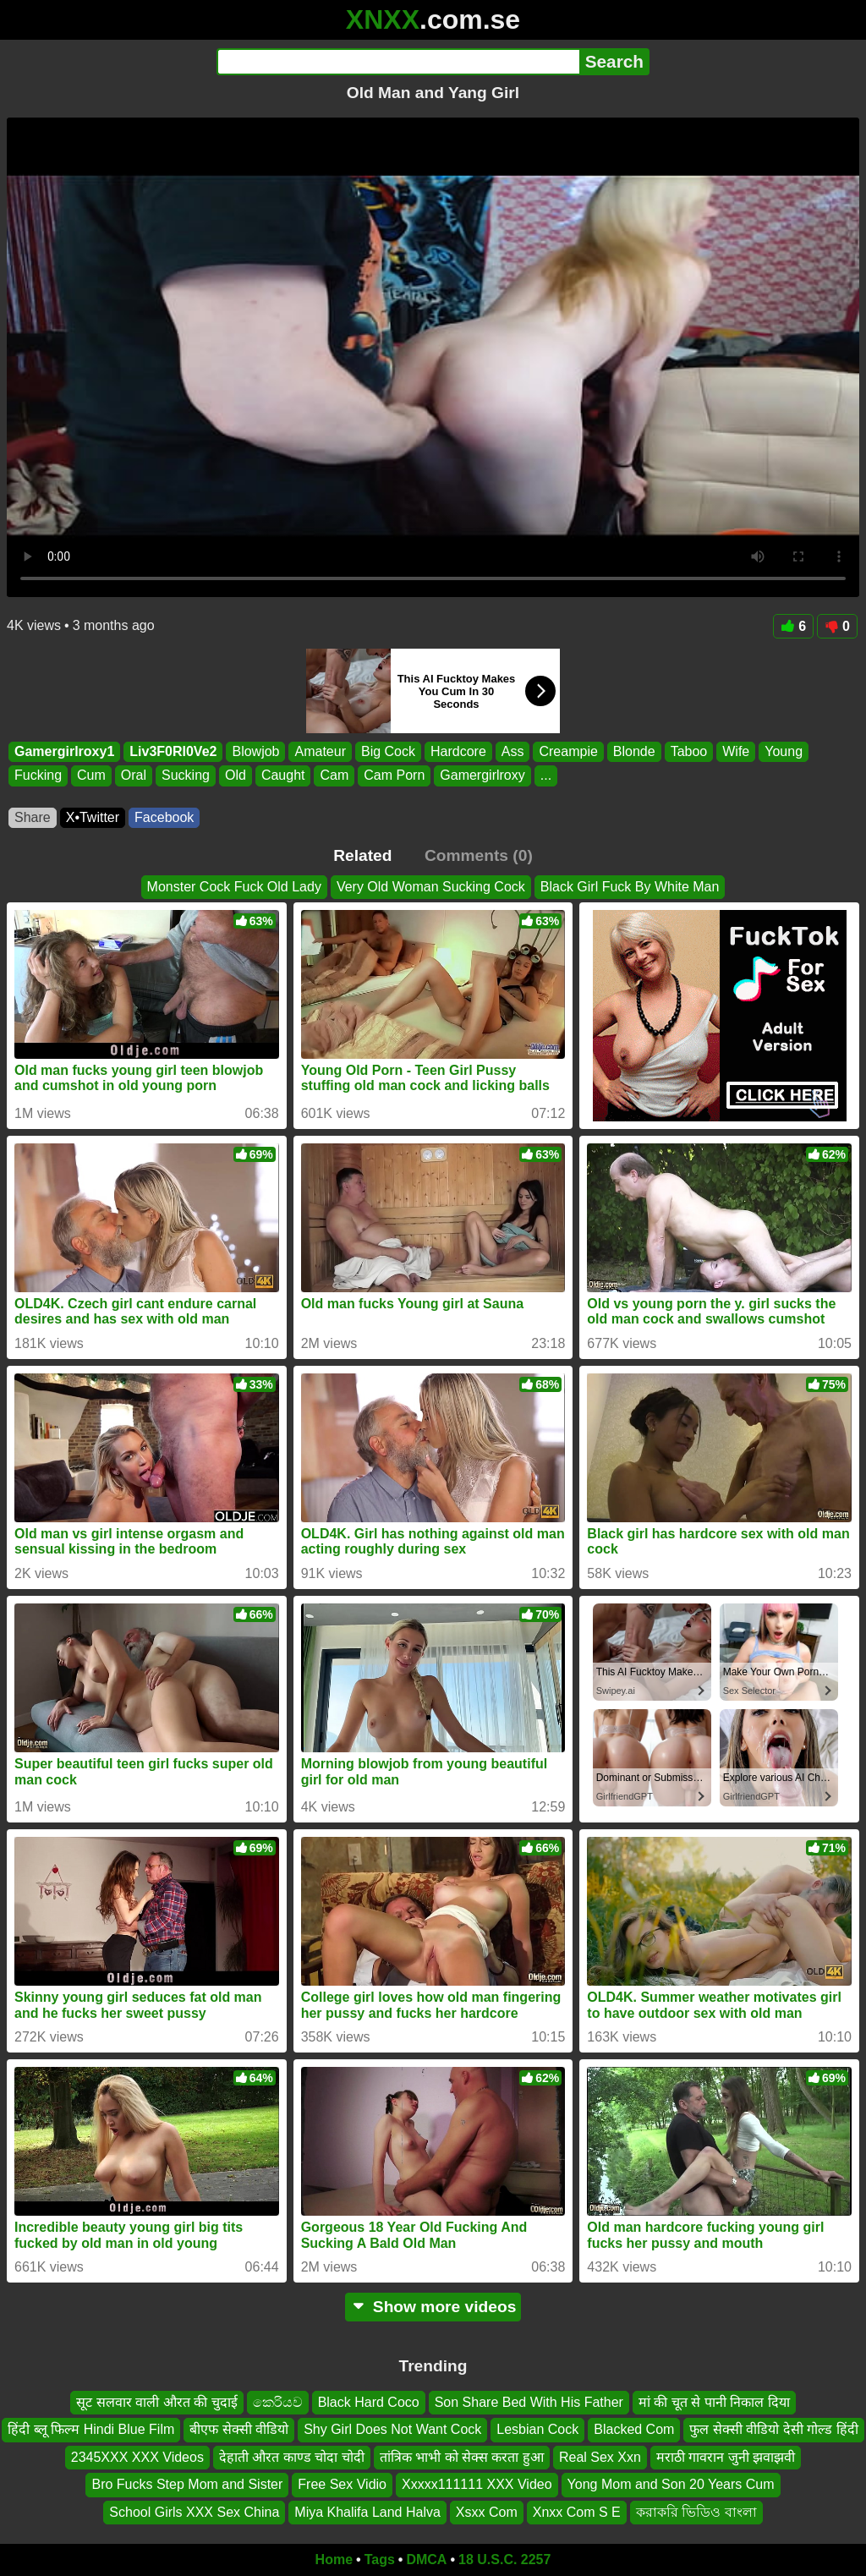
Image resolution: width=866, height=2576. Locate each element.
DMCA (426, 2559)
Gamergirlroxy (482, 776)
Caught (283, 776)
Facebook (164, 817)
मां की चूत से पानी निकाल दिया (714, 2402)
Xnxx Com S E (577, 2512)
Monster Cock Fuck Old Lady (234, 887)
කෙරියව (278, 2402)
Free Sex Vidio (342, 2485)
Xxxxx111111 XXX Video (477, 2485)
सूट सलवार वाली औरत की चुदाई (156, 2402)
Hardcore (458, 751)
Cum (91, 776)
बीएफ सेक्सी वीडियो (238, 2430)
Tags (379, 2559)
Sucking (186, 776)
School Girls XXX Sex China (194, 2512)
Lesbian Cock (537, 2430)
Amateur (319, 751)
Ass (513, 751)
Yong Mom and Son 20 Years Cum (671, 2485)
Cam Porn (394, 776)
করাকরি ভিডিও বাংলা (696, 2512)
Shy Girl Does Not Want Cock (392, 2430)
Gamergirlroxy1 (64, 751)
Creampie (568, 751)
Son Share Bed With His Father (529, 2402)
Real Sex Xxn (600, 2457)
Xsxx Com (487, 2512)
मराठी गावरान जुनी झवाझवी (725, 2457)
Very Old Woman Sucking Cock (431, 887)
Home (334, 2559)
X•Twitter (92, 817)
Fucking (38, 776)
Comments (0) (479, 855)
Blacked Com (634, 2430)
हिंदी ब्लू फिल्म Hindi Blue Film (91, 2430)
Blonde (634, 751)
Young (784, 751)
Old (235, 776)
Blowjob (255, 751)
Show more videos (433, 2307)
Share (32, 817)
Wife (735, 751)
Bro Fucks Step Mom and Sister (186, 2485)
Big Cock (388, 751)
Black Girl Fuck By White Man (630, 887)
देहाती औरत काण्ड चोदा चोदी (291, 2457)
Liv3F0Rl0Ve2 (172, 751)
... (545, 776)
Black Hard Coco (368, 2402)
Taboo (689, 751)
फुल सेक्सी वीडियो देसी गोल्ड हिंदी (773, 2430)
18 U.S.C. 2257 (504, 2559)
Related (362, 855)
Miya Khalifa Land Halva (367, 2512)
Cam (334, 776)
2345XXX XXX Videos (137, 2457)
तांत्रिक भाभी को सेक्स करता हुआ (462, 2457)
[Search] (397, 61)
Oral (133, 776)
